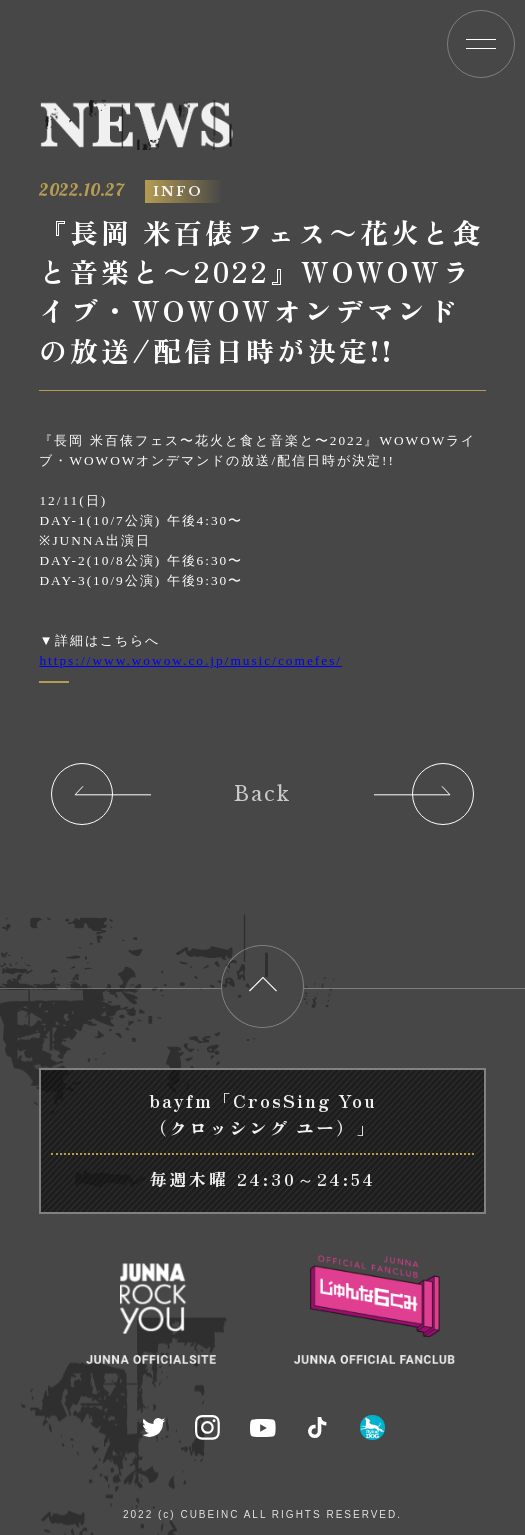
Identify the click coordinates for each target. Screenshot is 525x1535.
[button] (481, 44)
